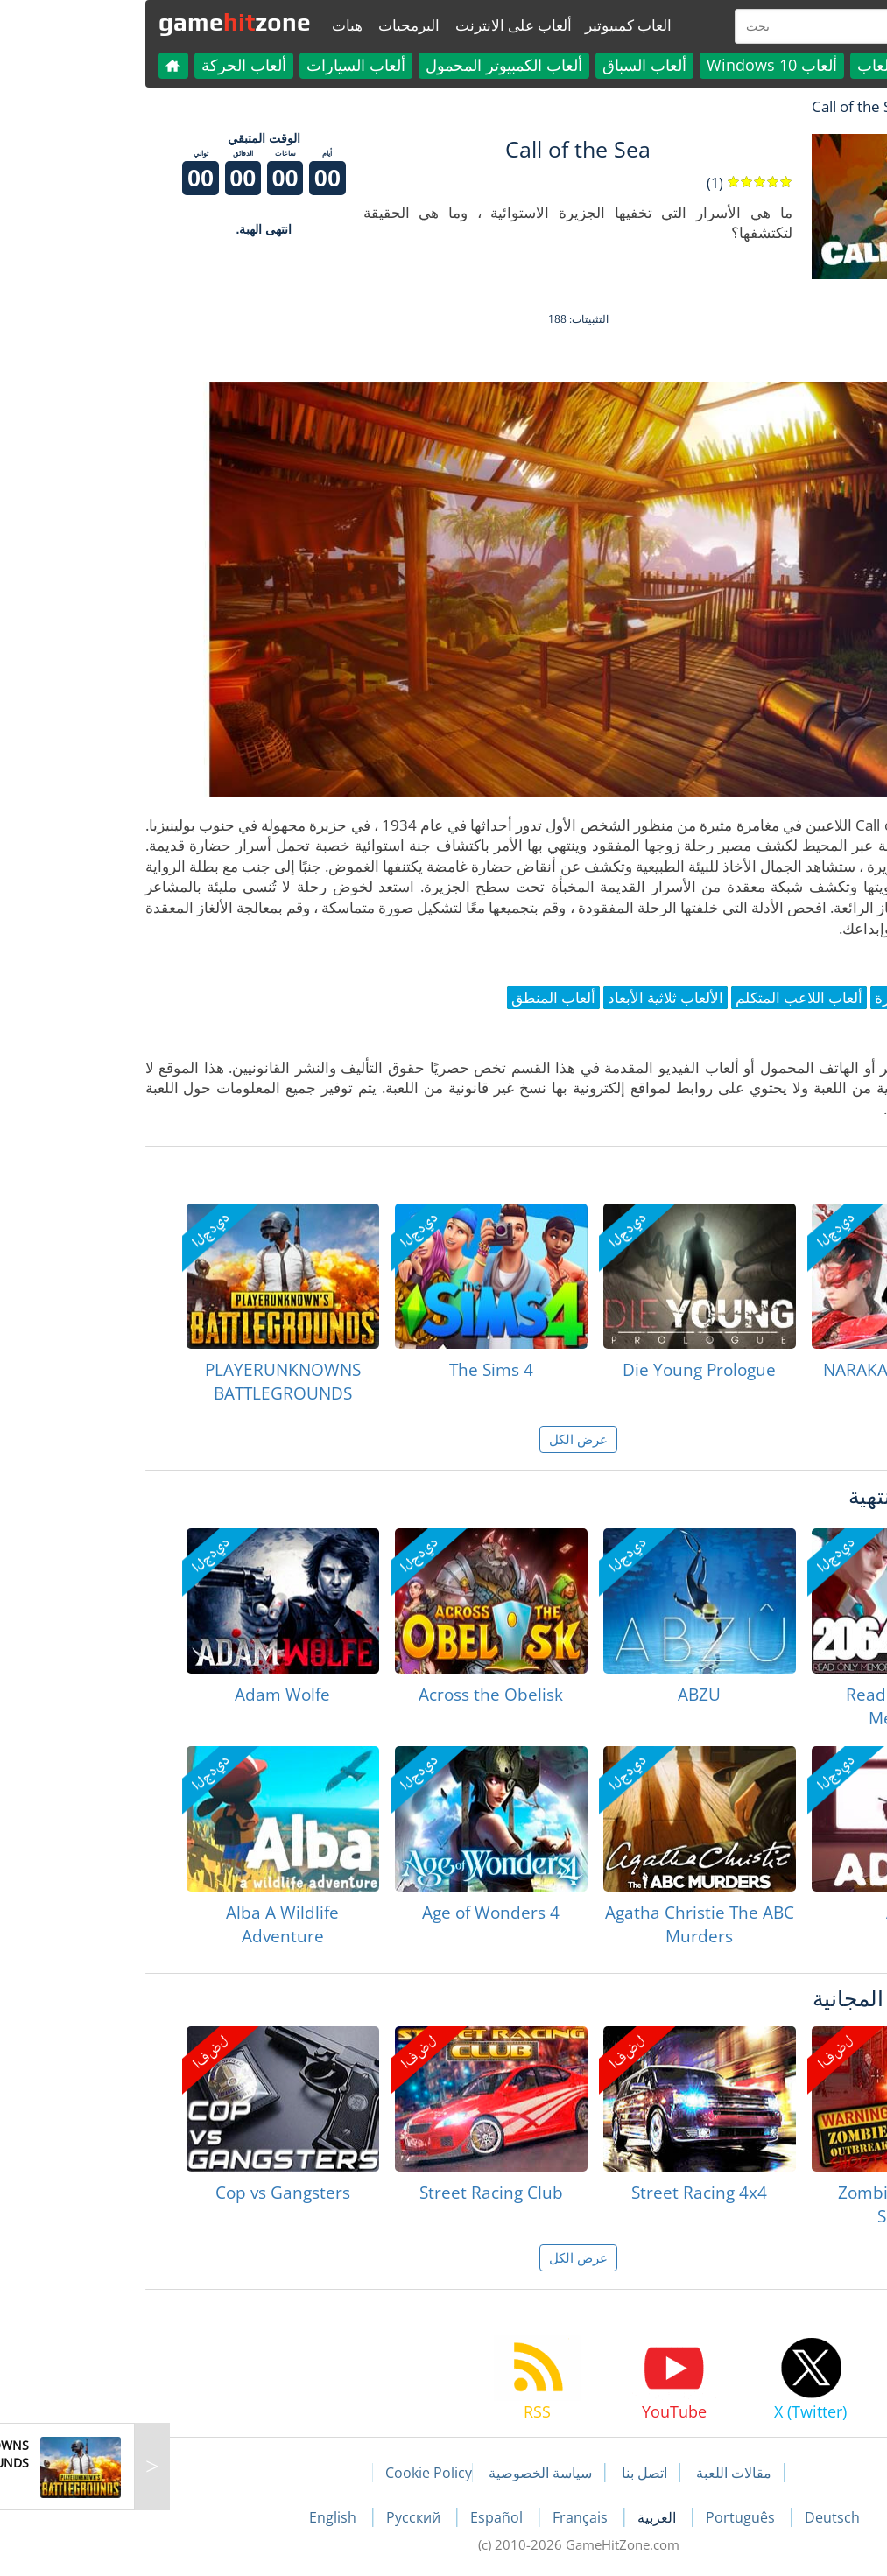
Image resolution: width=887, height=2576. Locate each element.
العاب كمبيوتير (493, 25)
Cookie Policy (293, 2472)
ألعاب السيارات (221, 64)
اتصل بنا (509, 2472)
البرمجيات (274, 25)
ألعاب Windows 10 (637, 64)
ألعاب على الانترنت (378, 25)
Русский (280, 2517)
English (199, 2517)
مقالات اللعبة (599, 2472)
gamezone (100, 22)
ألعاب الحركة (109, 64)
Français (447, 2517)
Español (363, 2517)
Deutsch (697, 2517)
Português (607, 2517)
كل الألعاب (757, 64)
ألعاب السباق (510, 64)
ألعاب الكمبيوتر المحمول (369, 64)
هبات (212, 25)
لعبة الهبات (817, 106)
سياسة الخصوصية (405, 2472)
